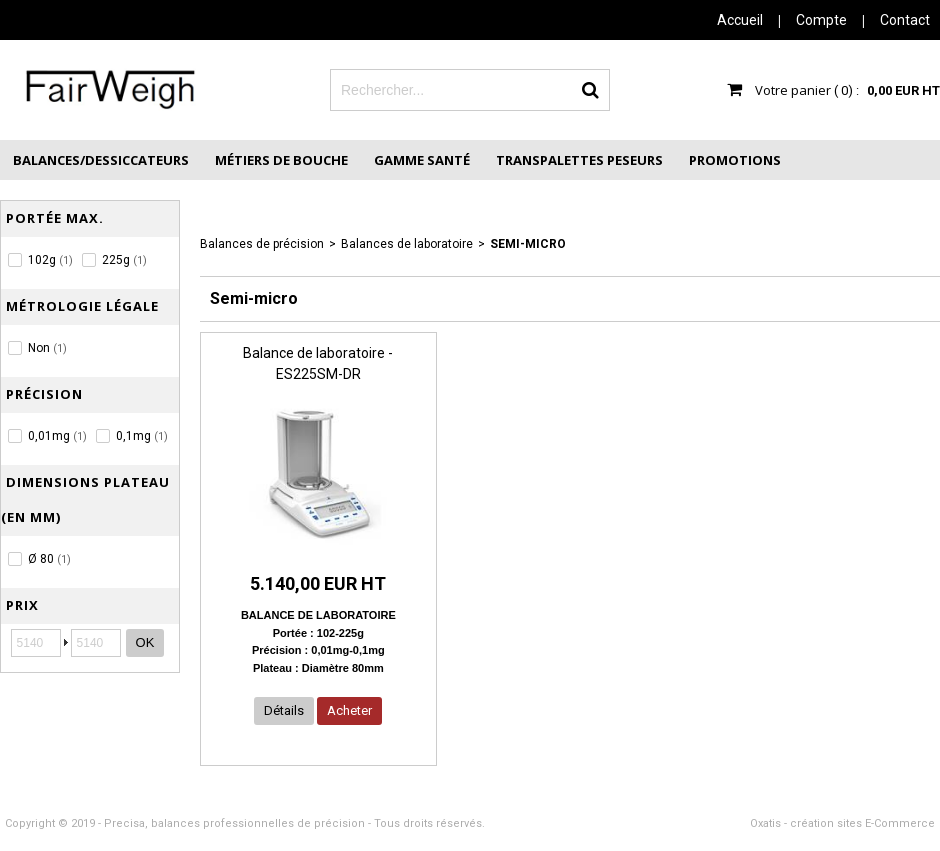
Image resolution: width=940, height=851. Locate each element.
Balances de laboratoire (407, 244)
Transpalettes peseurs (579, 160)
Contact (905, 20)
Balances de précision (262, 244)
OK (145, 642)
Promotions (735, 160)
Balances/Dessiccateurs (101, 160)
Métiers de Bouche (281, 160)
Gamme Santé (422, 160)
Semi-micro (528, 244)
